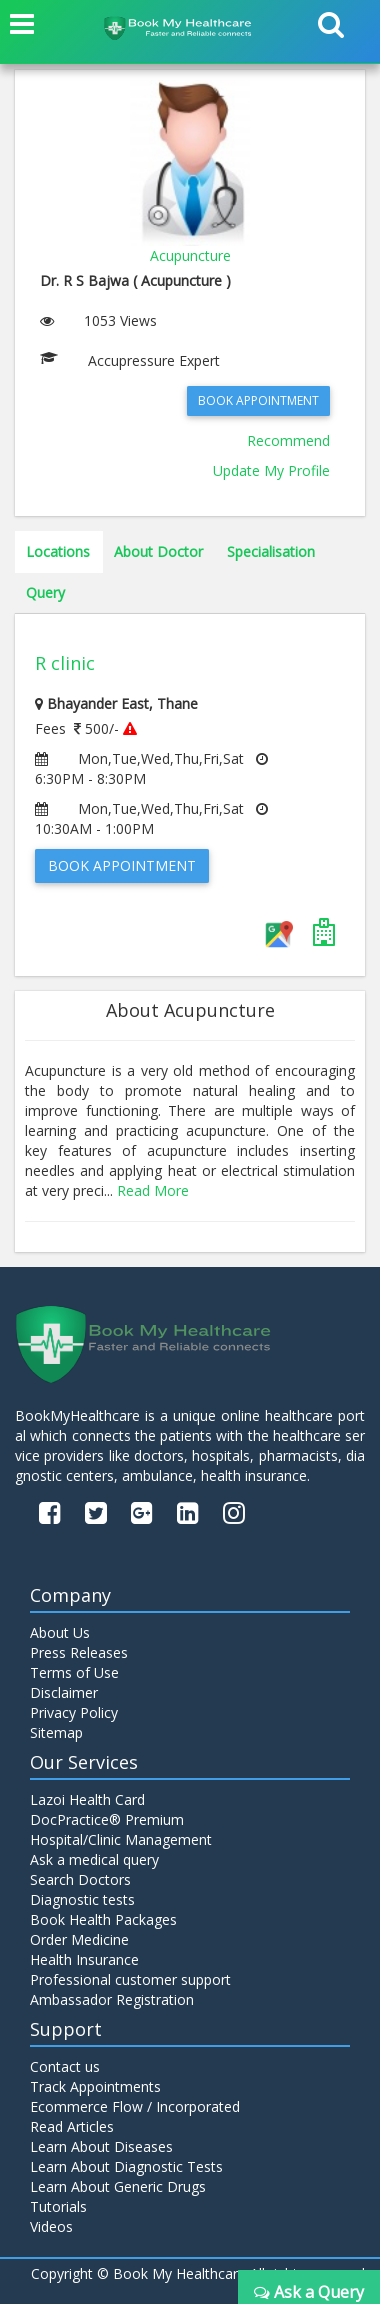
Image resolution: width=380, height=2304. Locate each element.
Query (45, 592)
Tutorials (58, 2206)
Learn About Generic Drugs (118, 2186)
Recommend (288, 440)
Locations (58, 551)
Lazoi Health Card (87, 1799)
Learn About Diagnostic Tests (126, 2166)
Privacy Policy (74, 1712)
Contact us (65, 2066)
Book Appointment (258, 400)
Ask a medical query (94, 1859)
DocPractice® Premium (107, 1819)
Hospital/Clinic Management (121, 1839)
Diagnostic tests (82, 1899)
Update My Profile (271, 470)
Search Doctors (80, 1879)
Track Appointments (95, 2086)
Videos (51, 2226)
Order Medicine (79, 1939)
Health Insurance (84, 1959)
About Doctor (158, 551)
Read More (153, 1190)
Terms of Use (74, 1672)
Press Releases (79, 1652)
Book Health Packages (103, 1919)
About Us (60, 1632)
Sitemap (56, 1732)
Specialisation (271, 551)
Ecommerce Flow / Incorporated (135, 2106)
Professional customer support (130, 1979)
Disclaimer (64, 1692)
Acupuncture (190, 255)
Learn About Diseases (101, 2146)
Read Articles (72, 2126)
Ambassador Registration (112, 1999)
